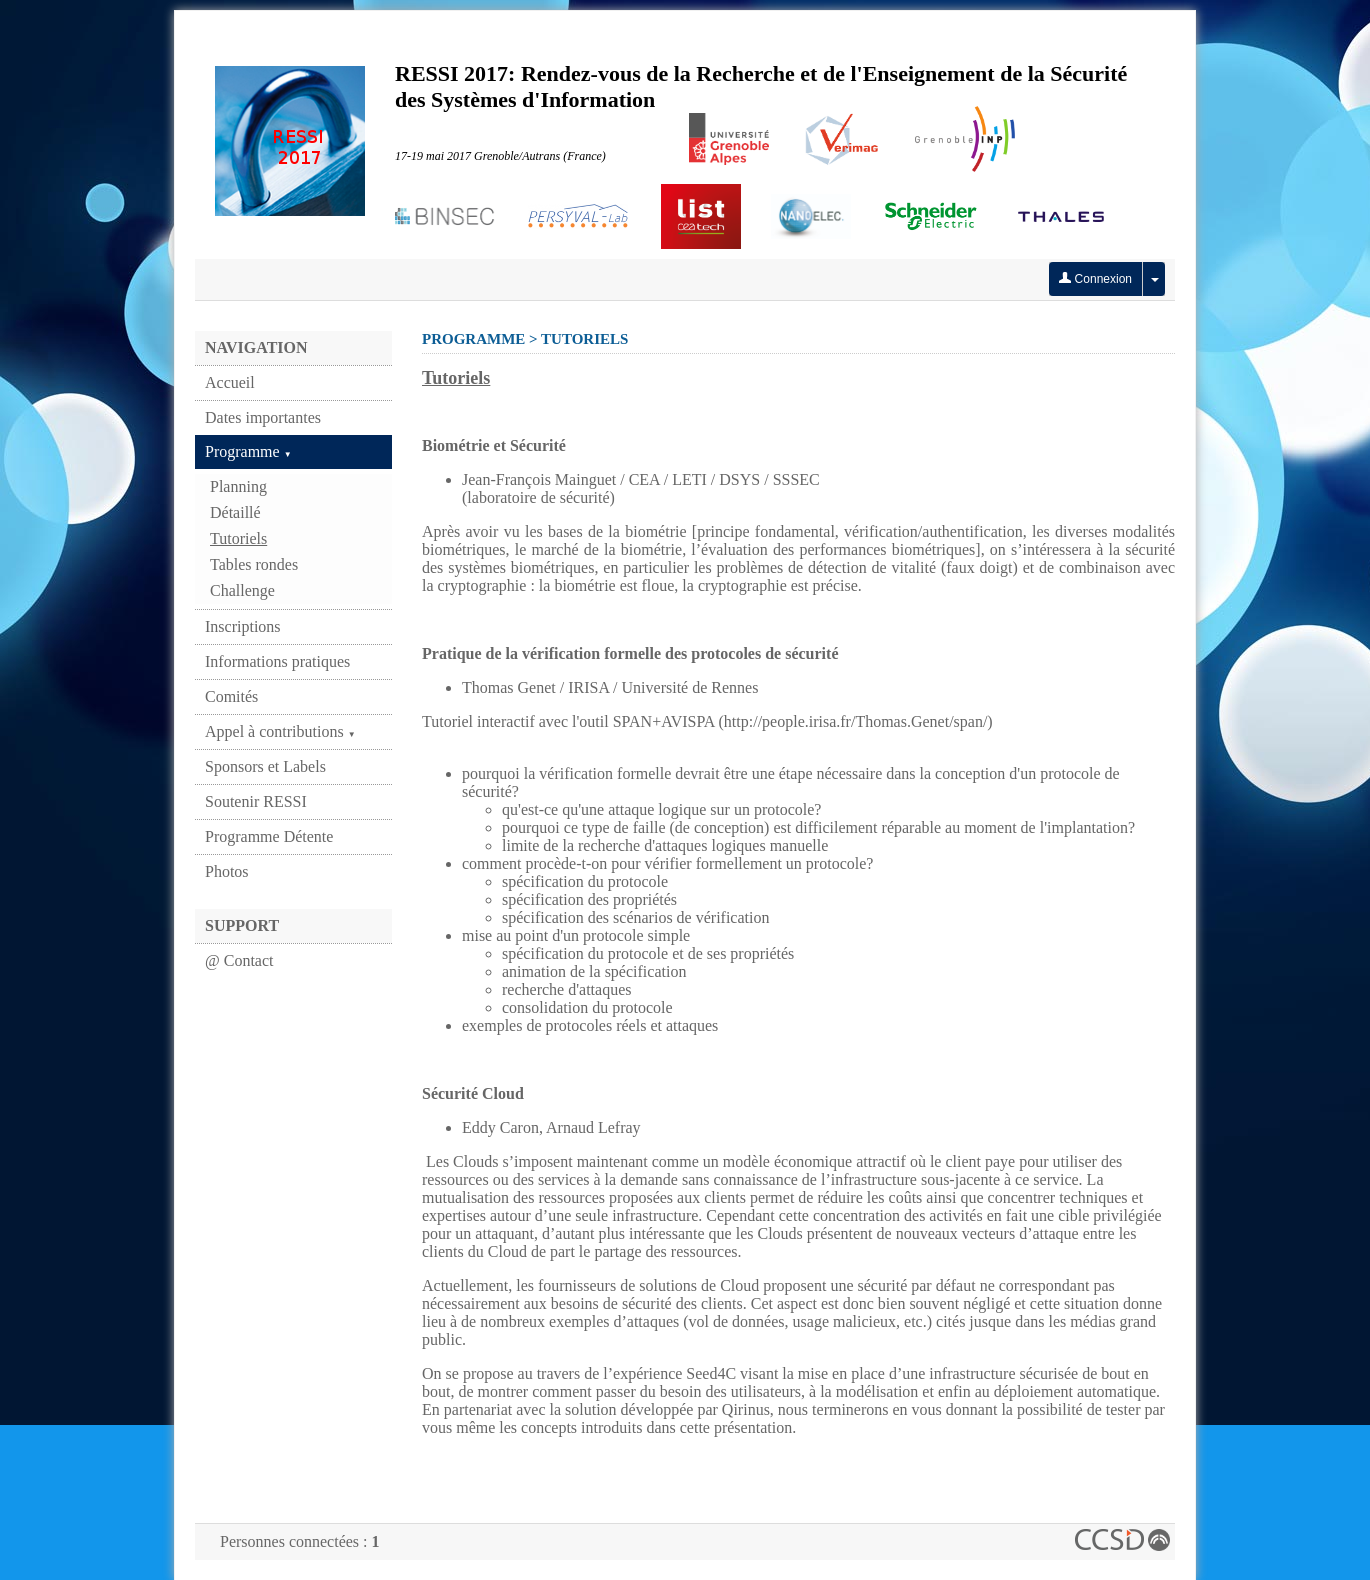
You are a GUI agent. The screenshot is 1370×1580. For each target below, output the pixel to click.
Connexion (1095, 279)
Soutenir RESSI (256, 801)
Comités (231, 696)
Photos (227, 871)
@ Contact (239, 960)
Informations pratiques (277, 661)
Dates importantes (263, 417)
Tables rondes (254, 564)
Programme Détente (269, 836)
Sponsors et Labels (265, 766)
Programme (248, 451)
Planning (238, 486)
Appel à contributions (280, 731)
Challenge (242, 590)
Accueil (230, 382)
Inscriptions (243, 626)
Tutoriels (238, 538)
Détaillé (235, 512)
